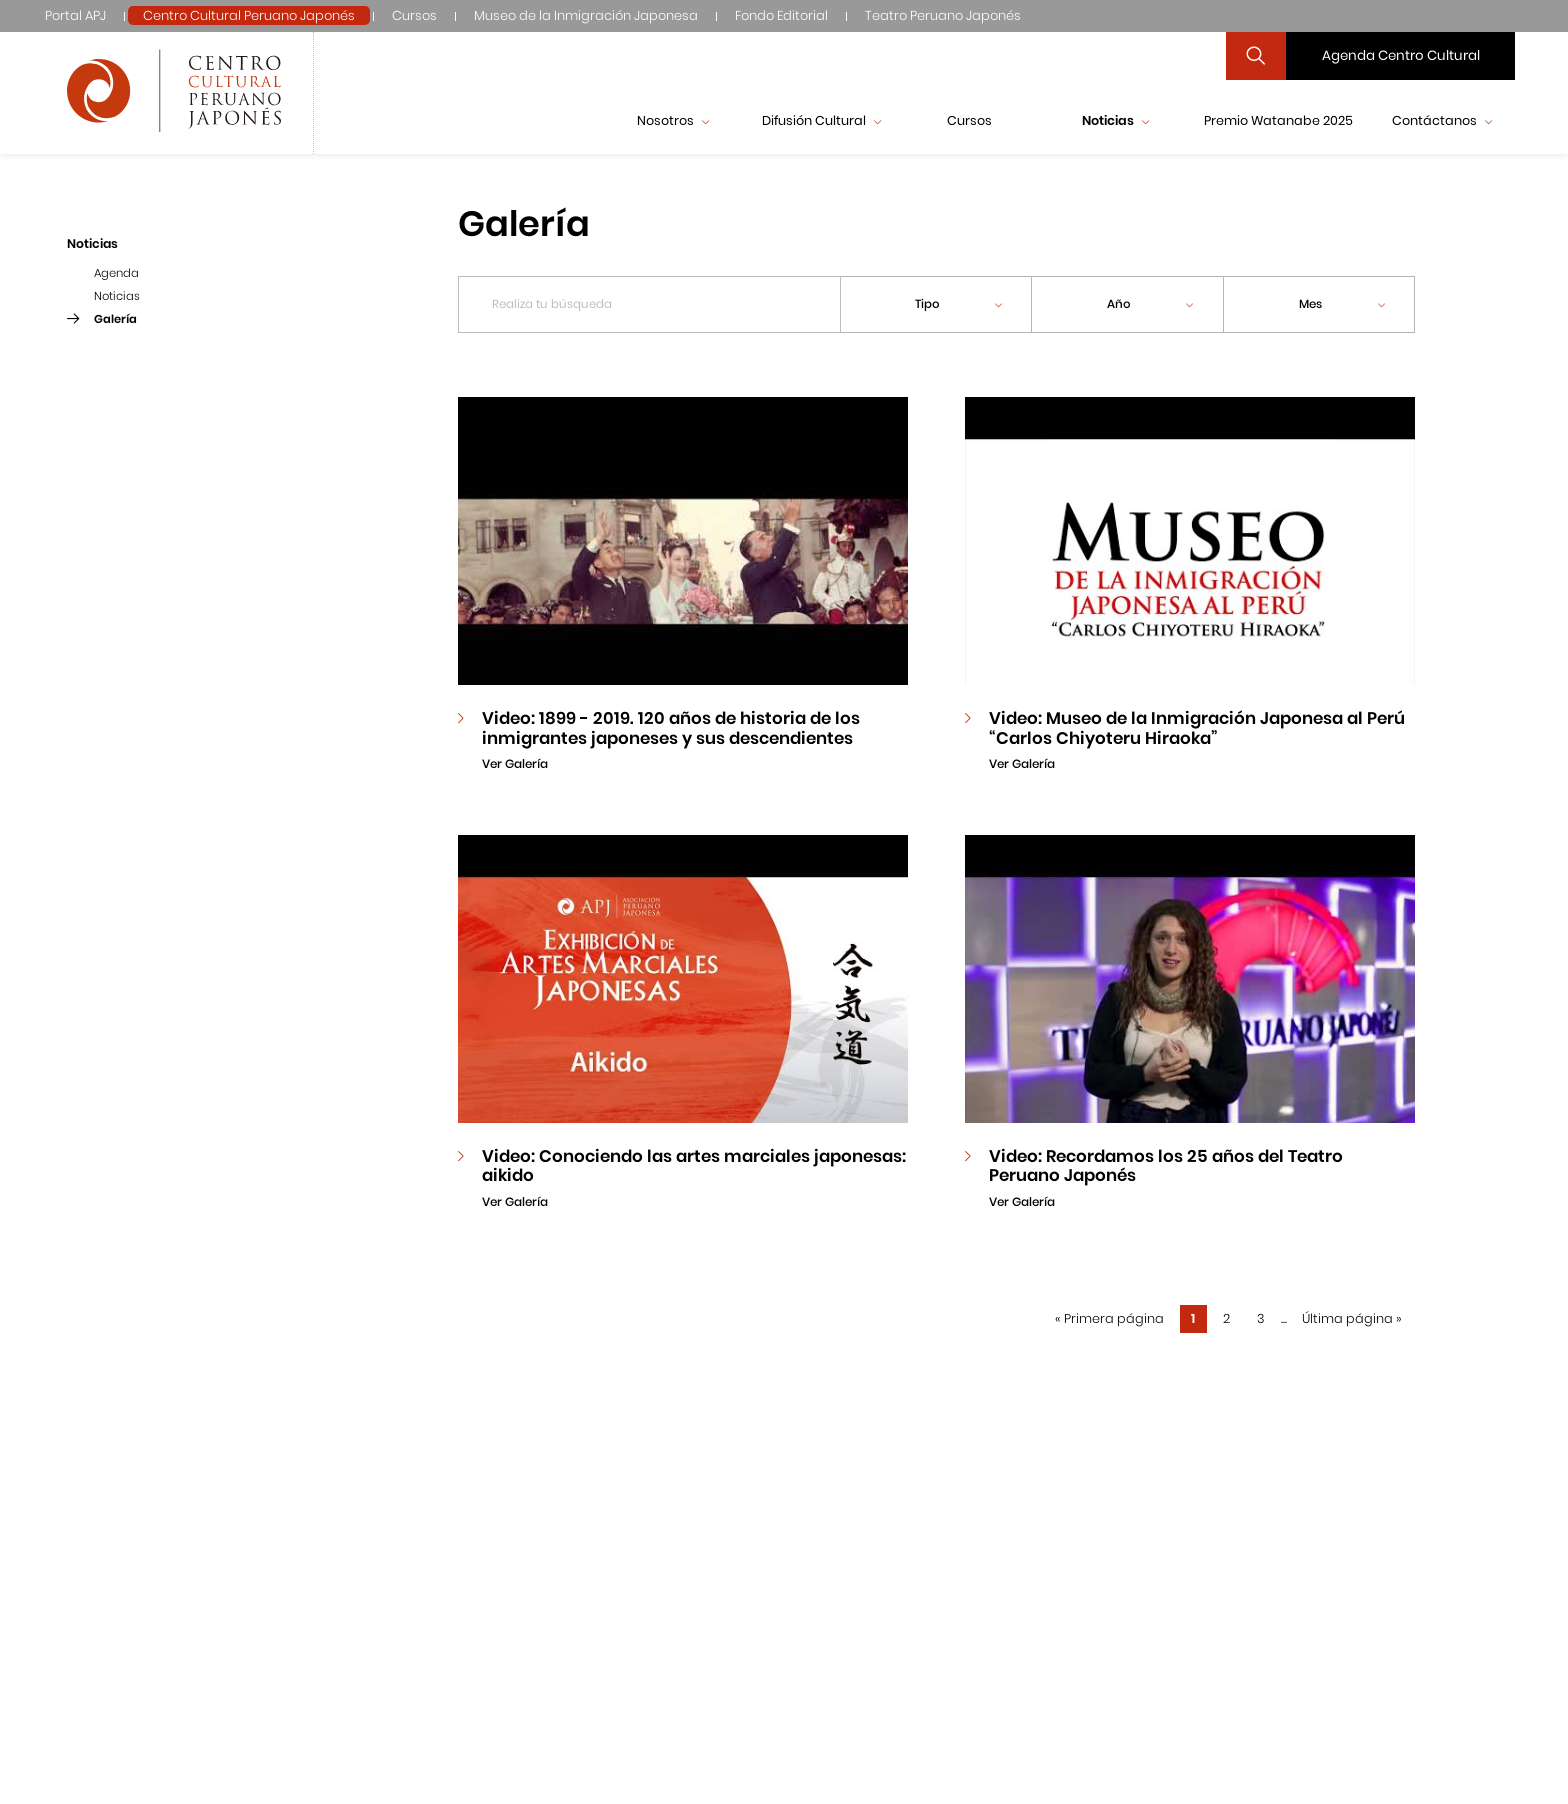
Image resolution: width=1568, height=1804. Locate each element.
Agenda (116, 273)
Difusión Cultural (821, 120)
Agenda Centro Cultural (1401, 55)
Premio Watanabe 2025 (1278, 120)
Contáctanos (1442, 120)
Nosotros (673, 120)
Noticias (1115, 120)
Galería (115, 319)
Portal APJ (75, 15)
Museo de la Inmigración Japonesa (586, 15)
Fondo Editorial (781, 15)
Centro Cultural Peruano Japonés (249, 15)
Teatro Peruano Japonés (943, 15)
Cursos (414, 15)
